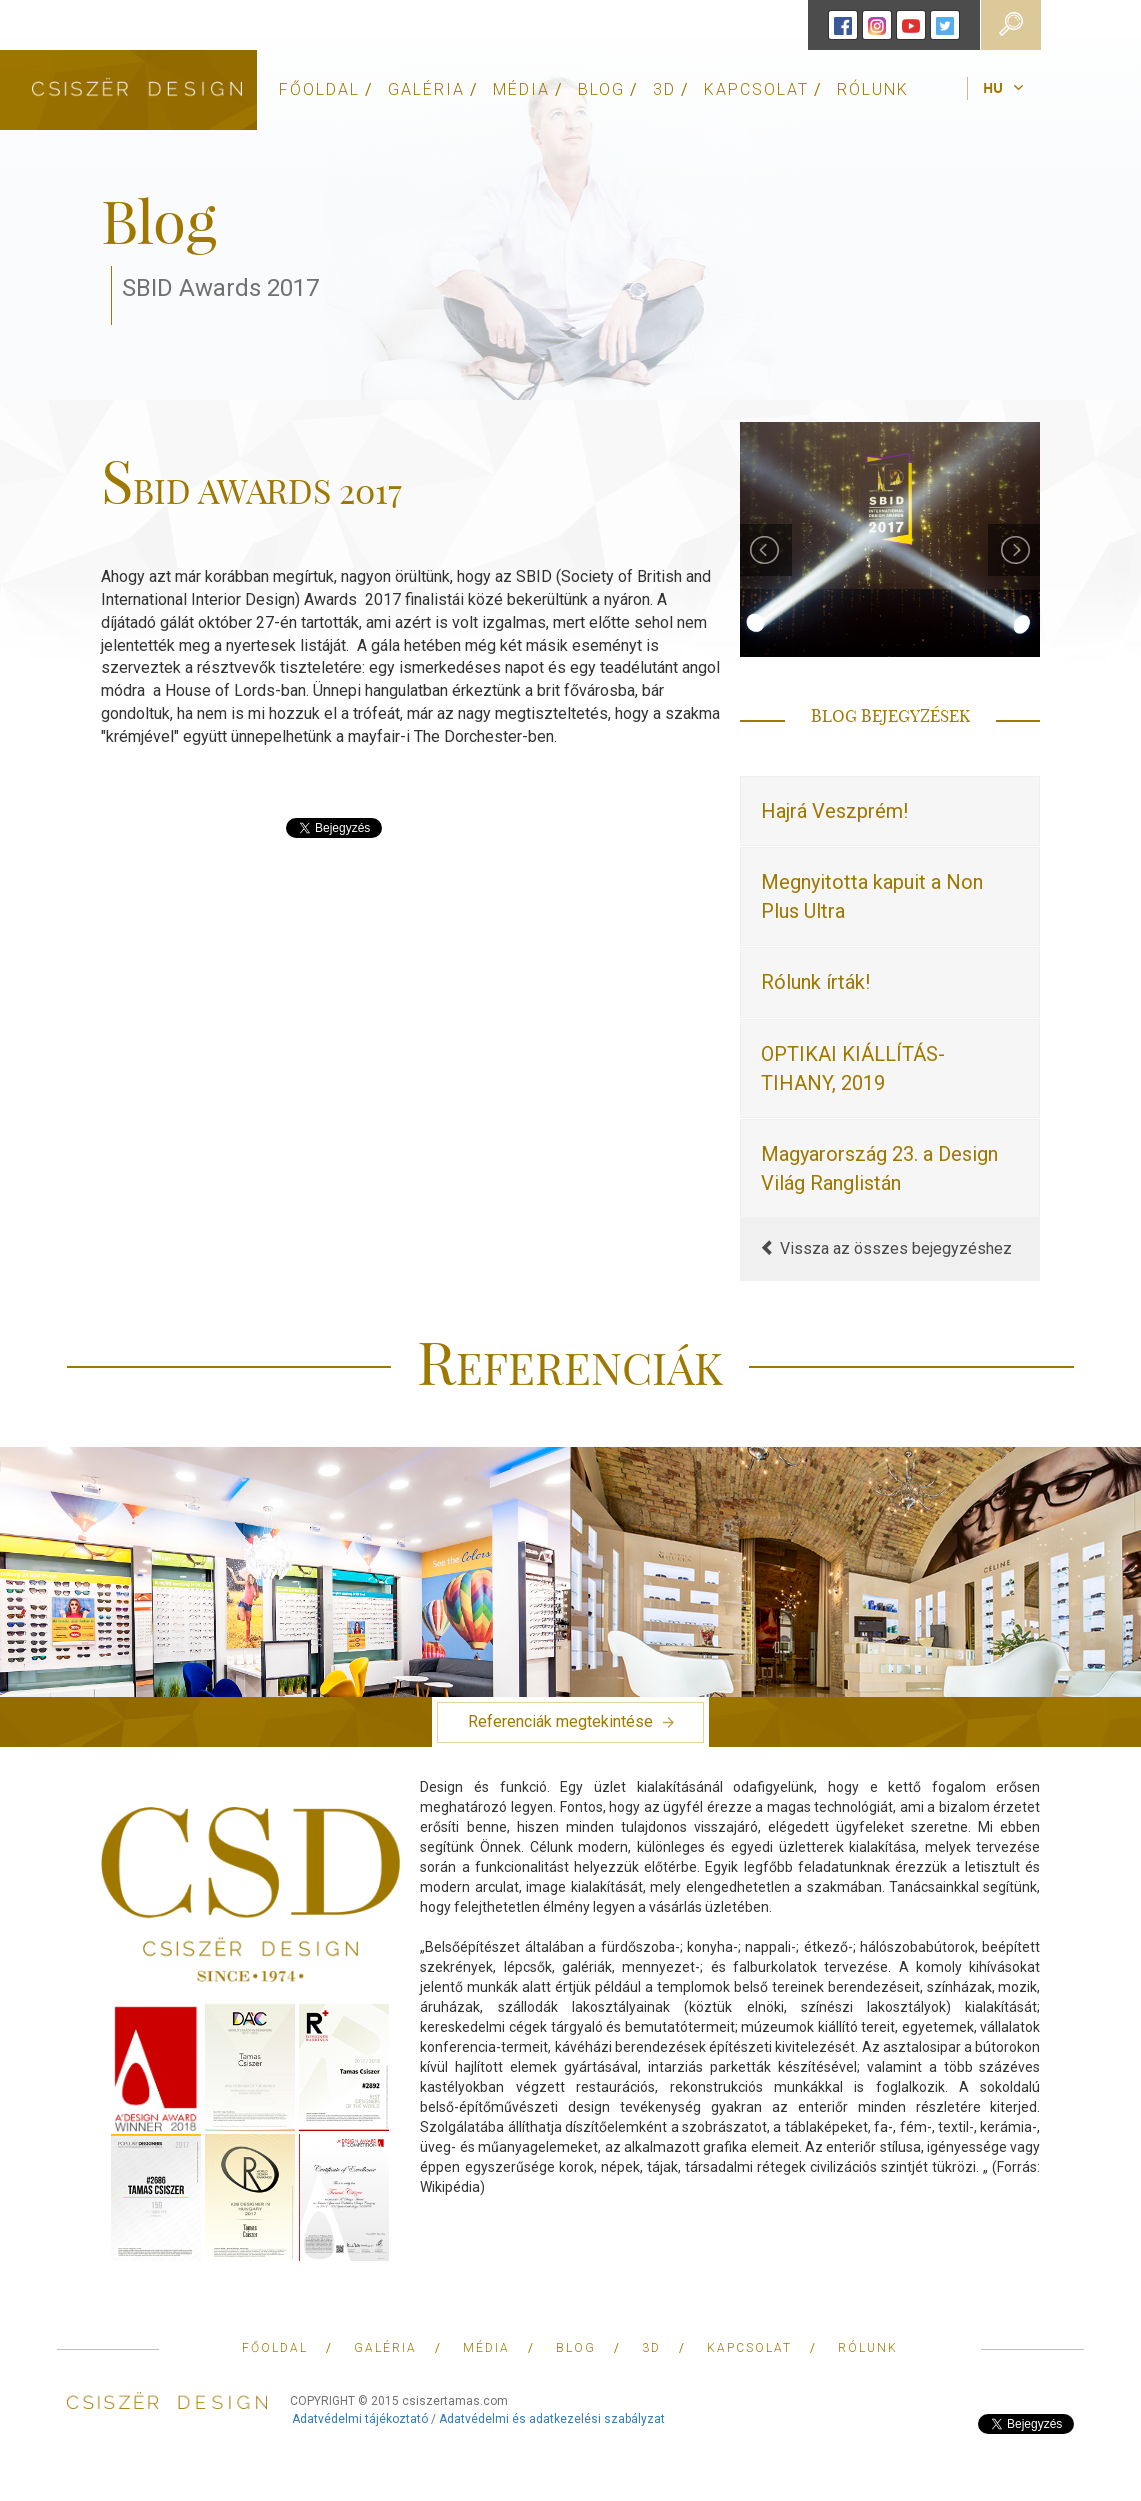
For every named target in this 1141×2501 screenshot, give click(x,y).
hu (993, 89)
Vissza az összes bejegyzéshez (886, 1248)
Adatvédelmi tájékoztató (360, 2419)
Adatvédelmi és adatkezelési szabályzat (552, 2419)
